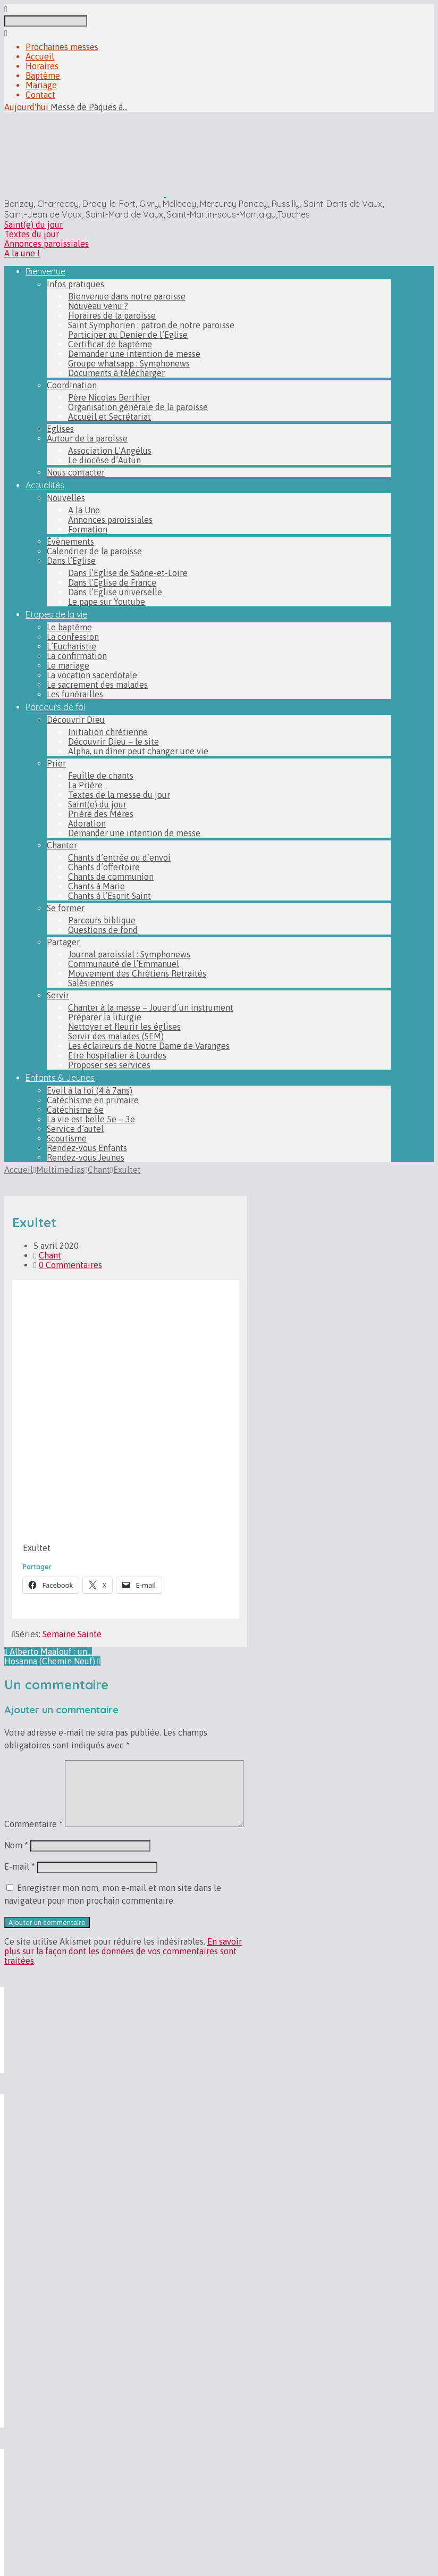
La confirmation (77, 656)
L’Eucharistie (71, 646)
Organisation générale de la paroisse (138, 407)
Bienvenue (45, 271)
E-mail (19, 1866)
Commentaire (33, 1824)
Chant (99, 1169)
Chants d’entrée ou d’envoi (119, 857)
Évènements (70, 541)
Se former (66, 908)
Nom (16, 1845)
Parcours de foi (55, 707)
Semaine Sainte (72, 1634)
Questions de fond (103, 930)
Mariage (41, 85)
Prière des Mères (100, 814)
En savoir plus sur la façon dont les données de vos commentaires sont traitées (123, 1951)
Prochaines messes (62, 47)
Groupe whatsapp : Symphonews (129, 363)
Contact (40, 94)
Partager (63, 942)
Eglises (60, 428)
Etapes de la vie (56, 614)
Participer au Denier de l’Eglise (128, 334)
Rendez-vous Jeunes (85, 1157)
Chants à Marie (96, 886)
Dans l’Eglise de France (112, 582)
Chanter (62, 845)
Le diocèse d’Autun (104, 460)
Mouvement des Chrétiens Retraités (137, 973)
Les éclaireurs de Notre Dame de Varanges (149, 1046)
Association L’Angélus (109, 450)
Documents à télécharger (116, 373)
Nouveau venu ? (98, 306)
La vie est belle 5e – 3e (91, 1119)
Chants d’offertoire (104, 867)
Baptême (43, 75)
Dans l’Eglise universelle (115, 592)
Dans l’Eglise (71, 560)
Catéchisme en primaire (93, 1100)
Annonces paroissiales (46, 243)
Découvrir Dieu (76, 719)
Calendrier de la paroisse (94, 551)
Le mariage (68, 665)
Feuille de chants (100, 775)
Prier (56, 763)
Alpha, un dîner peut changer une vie (138, 751)
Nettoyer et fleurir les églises (124, 1026)
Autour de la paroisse (87, 438)
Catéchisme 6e (75, 1109)
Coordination (72, 385)
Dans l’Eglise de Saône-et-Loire (128, 573)
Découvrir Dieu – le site (113, 741)
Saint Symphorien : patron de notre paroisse (151, 325)
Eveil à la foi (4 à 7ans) (89, 1090)
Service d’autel (75, 1128)
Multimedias (60, 1169)
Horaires (42, 66)
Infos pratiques (75, 284)
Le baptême (69, 627)
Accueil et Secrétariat (109, 416)
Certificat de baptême (110, 344)
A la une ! (22, 253)
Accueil (40, 56)
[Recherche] (45, 21)
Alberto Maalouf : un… (48, 1651)
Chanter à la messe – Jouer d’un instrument (150, 1007)
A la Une (84, 510)
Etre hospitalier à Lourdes (117, 1055)
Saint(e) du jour (33, 224)
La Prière (85, 785)
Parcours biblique (102, 920)
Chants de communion (111, 876)
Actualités (45, 485)
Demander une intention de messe (134, 354)
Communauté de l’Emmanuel (123, 964)
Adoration (87, 823)
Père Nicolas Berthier (109, 397)
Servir (58, 995)
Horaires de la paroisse (112, 315)
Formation (87, 529)
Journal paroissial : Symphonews (129, 954)
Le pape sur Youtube (106, 601)
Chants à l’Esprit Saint (109, 896)
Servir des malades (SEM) (116, 1036)
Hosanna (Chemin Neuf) (52, 1661)
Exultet (127, 1169)
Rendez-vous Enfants (87, 1148)
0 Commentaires (70, 1265)
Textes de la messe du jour (119, 794)
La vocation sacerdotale (92, 675)
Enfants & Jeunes (60, 1077)
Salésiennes (90, 983)
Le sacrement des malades (97, 684)
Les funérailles (75, 694)
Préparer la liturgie (104, 1017)
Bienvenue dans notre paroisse (127, 296)
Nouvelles (66, 498)
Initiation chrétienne (108, 732)
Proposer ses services (109, 1065)
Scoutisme (67, 1138)
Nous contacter (76, 472)
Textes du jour (31, 234)
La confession (73, 636)
